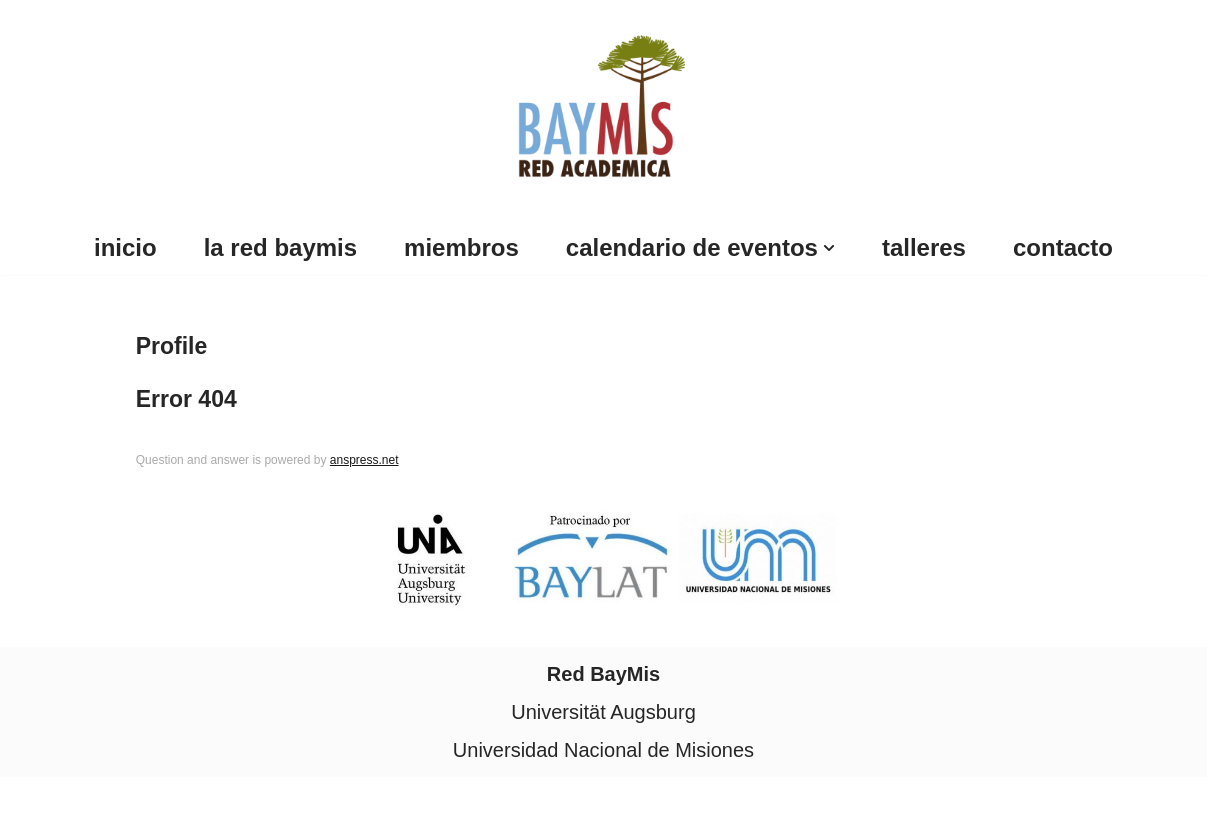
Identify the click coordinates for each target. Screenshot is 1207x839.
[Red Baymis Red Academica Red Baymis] (603, 102)
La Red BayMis (280, 247)
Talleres (924, 247)
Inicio (125, 247)
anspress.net (364, 460)
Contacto (1063, 247)
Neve (38, 808)
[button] (829, 248)
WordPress (238, 808)
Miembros (461, 247)
